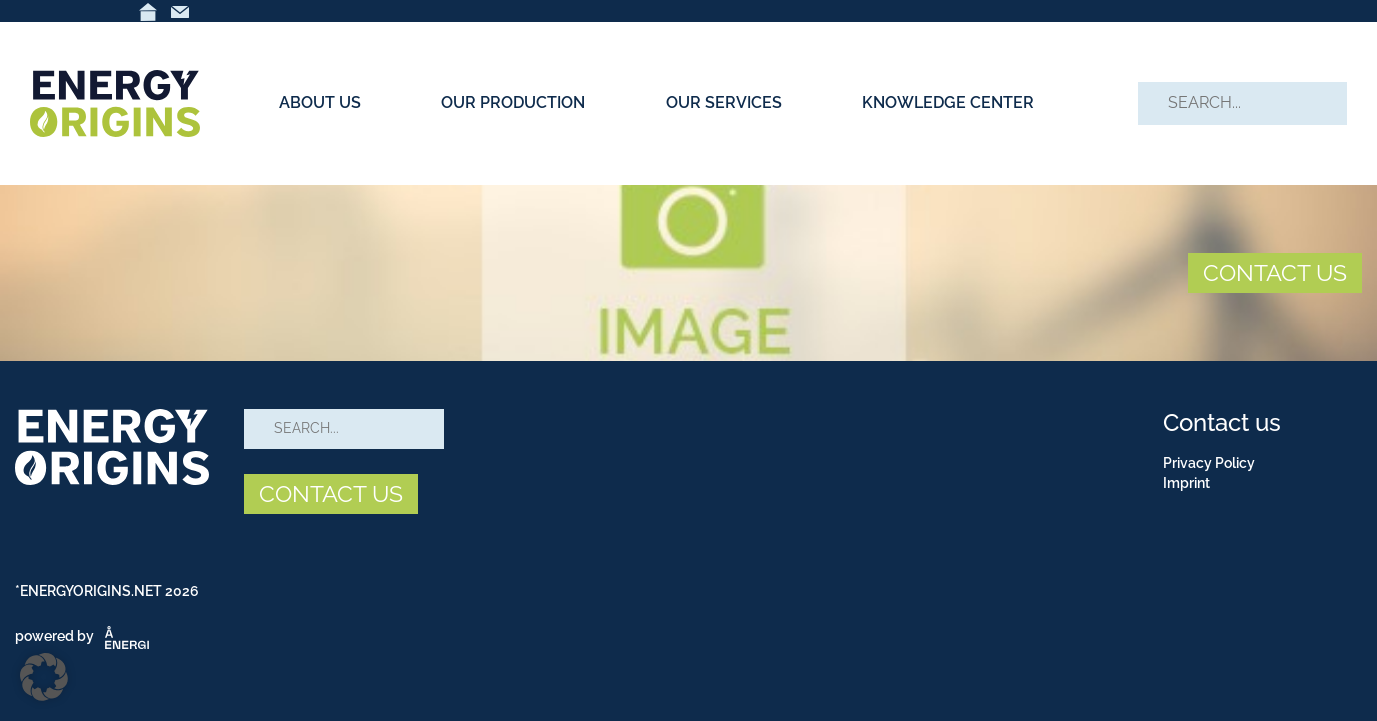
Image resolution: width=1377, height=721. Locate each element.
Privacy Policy (1209, 463)
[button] (44, 677)
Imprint (1186, 483)
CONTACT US (1275, 272)
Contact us (1222, 422)
